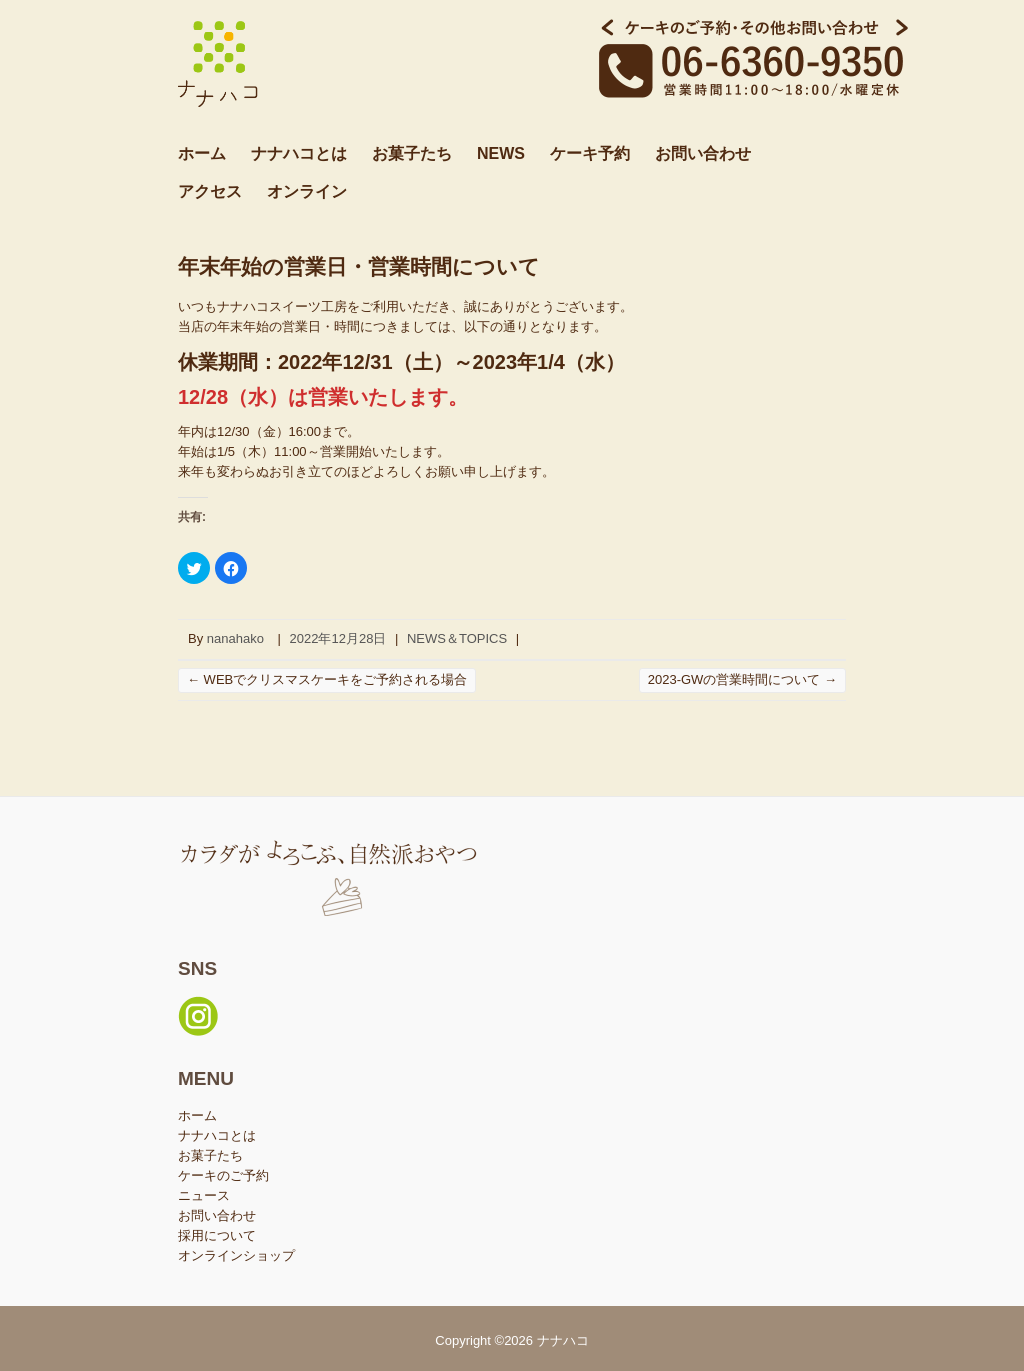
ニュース (204, 1195)
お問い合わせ (703, 153)
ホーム (202, 153)
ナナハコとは (299, 153)
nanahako (235, 638)
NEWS (501, 153)
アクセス (210, 191)
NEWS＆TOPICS (457, 638)
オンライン (307, 191)
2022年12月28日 (338, 638)
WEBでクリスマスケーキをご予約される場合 (327, 679)
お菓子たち (412, 153)
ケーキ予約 (590, 153)
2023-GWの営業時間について (742, 679)
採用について (217, 1235)
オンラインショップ (236, 1255)
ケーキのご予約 (223, 1175)
